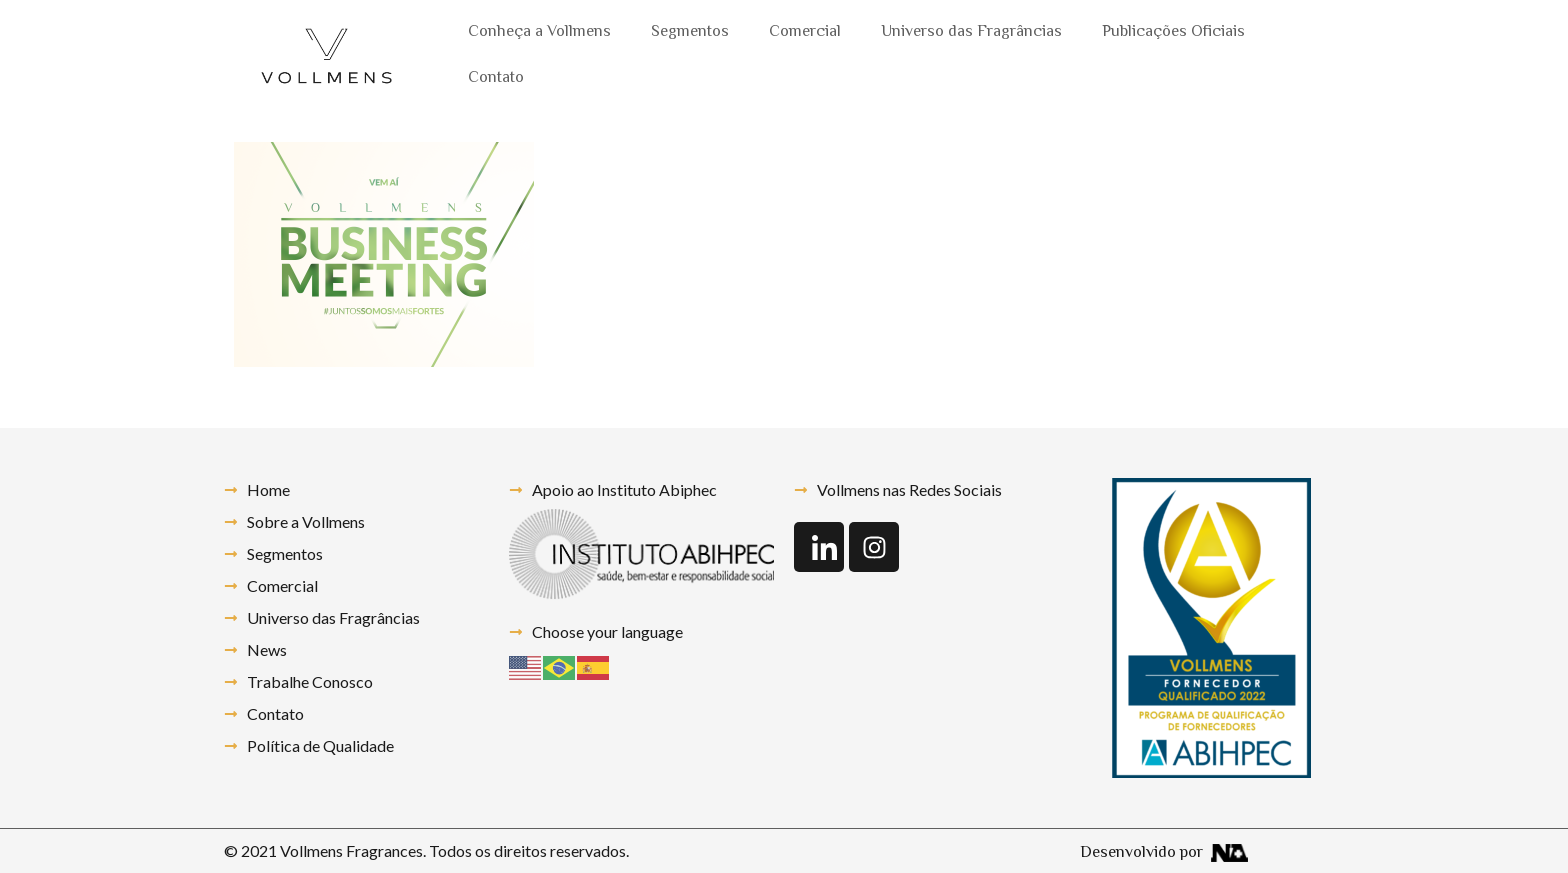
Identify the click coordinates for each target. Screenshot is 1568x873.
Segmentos (690, 32)
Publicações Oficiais (1173, 32)
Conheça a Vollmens (539, 32)
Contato (496, 78)
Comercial (805, 32)
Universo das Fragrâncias (971, 32)
